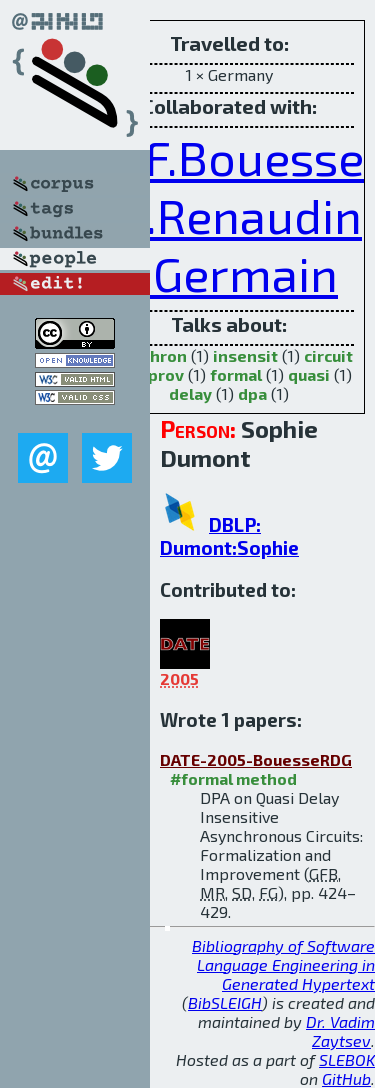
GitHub (346, 1078)
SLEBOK (347, 1059)
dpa (252, 393)
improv (156, 374)
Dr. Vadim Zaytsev (340, 1031)
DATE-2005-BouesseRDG (256, 759)
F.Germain (229, 273)
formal (236, 374)
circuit (328, 355)
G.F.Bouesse (234, 157)
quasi (309, 374)
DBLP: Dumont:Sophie (229, 536)
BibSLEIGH (225, 1002)
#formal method (233, 778)
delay (190, 393)
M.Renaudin (233, 215)
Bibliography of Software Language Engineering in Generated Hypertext (283, 964)
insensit (245, 355)
